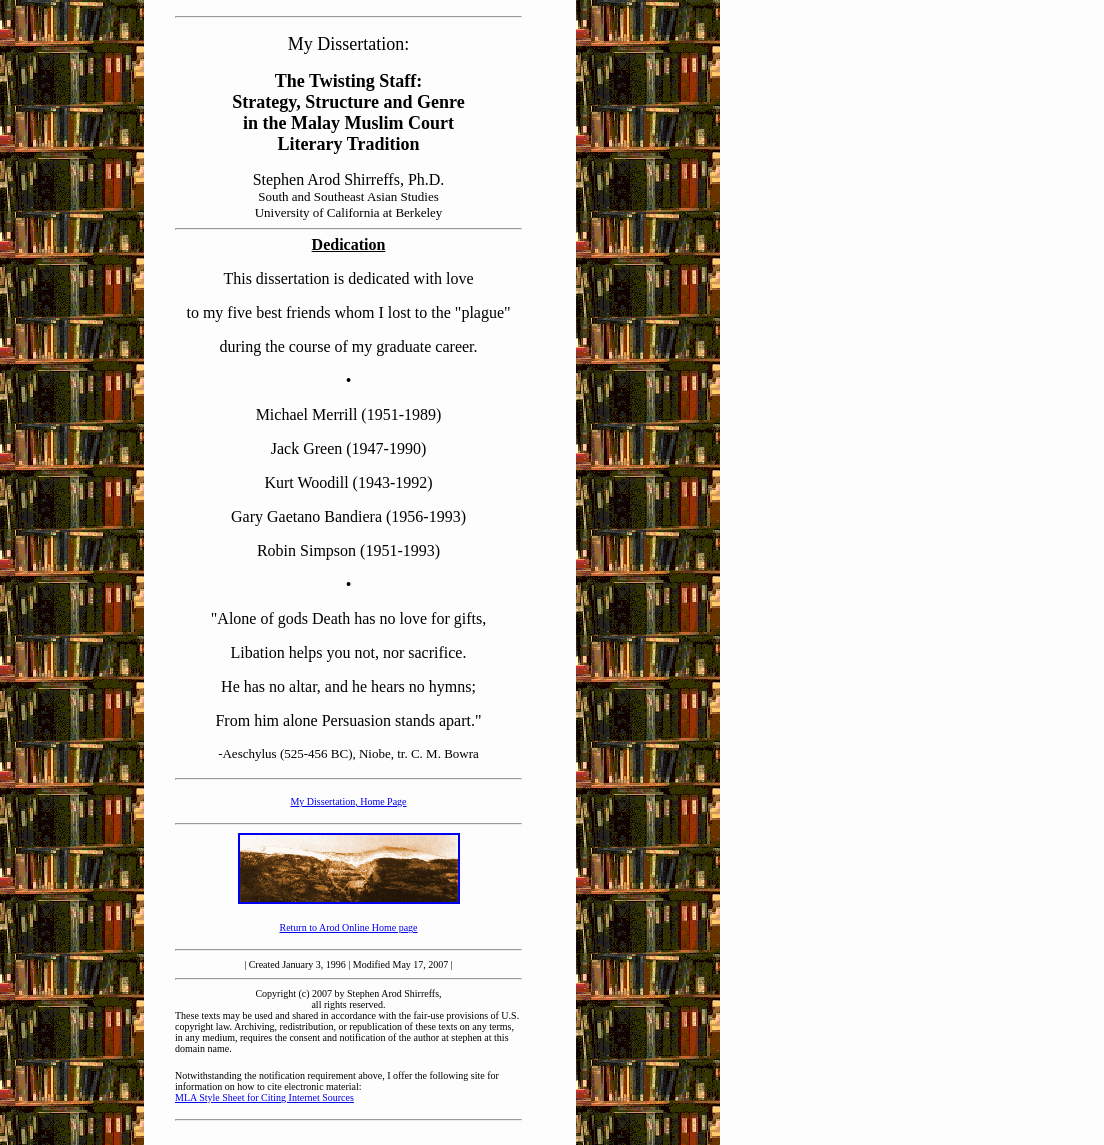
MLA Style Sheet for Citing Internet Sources (264, 1097)
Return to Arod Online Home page (348, 927)
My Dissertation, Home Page (348, 801)
